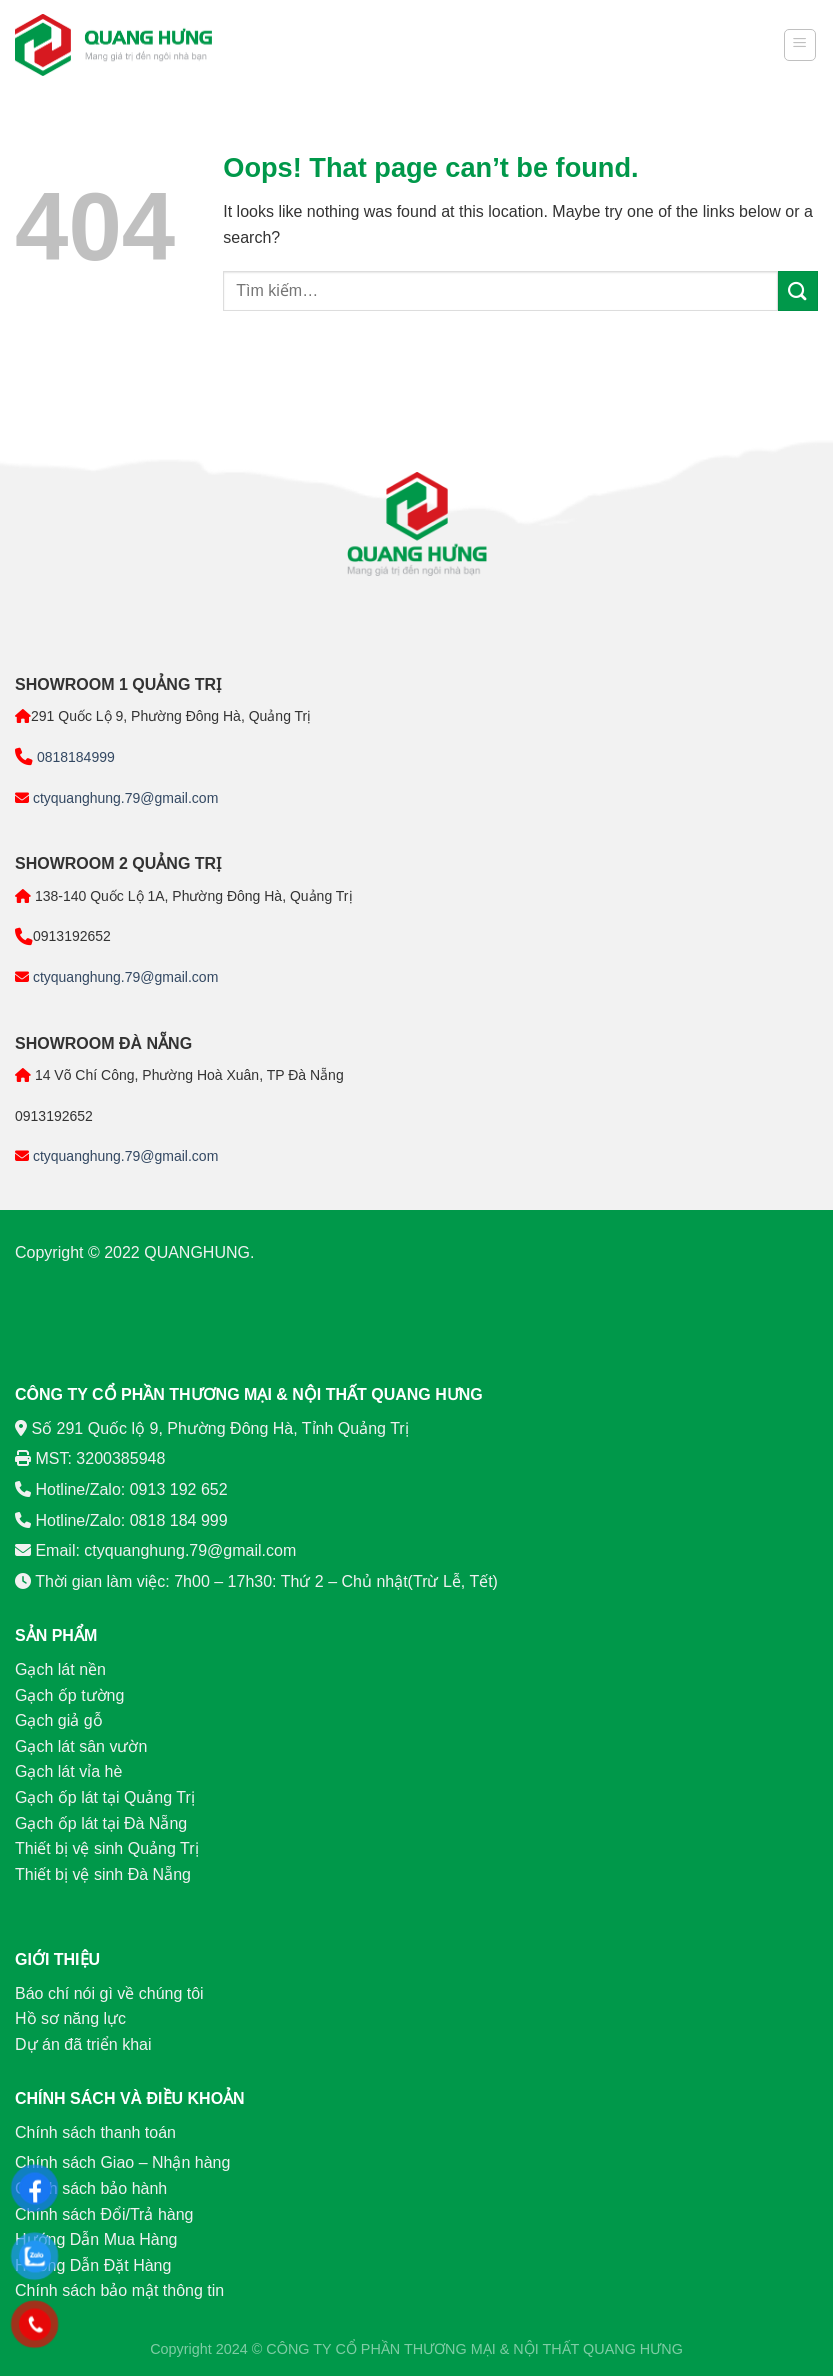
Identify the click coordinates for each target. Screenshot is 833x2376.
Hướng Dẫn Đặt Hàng (93, 2265)
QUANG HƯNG (633, 2349)
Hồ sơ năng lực (70, 2018)
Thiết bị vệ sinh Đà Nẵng (103, 1874)
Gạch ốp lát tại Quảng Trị (105, 1797)
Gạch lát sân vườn (81, 1746)
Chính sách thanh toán (95, 2132)
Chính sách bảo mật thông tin (119, 2290)
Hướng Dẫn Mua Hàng (96, 2239)
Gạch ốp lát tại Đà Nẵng (101, 1823)
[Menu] (800, 45)
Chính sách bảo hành (91, 2188)
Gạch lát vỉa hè (68, 1771)
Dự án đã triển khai (83, 2044)
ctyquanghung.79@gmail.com (123, 798)
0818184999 (74, 757)
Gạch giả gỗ (59, 1720)
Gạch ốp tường (69, 1695)
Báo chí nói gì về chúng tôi (109, 1993)
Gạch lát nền (60, 1669)
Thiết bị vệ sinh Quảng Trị (107, 1848)
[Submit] (798, 290)
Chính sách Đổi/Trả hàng (104, 2214)
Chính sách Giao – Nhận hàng (122, 2162)
